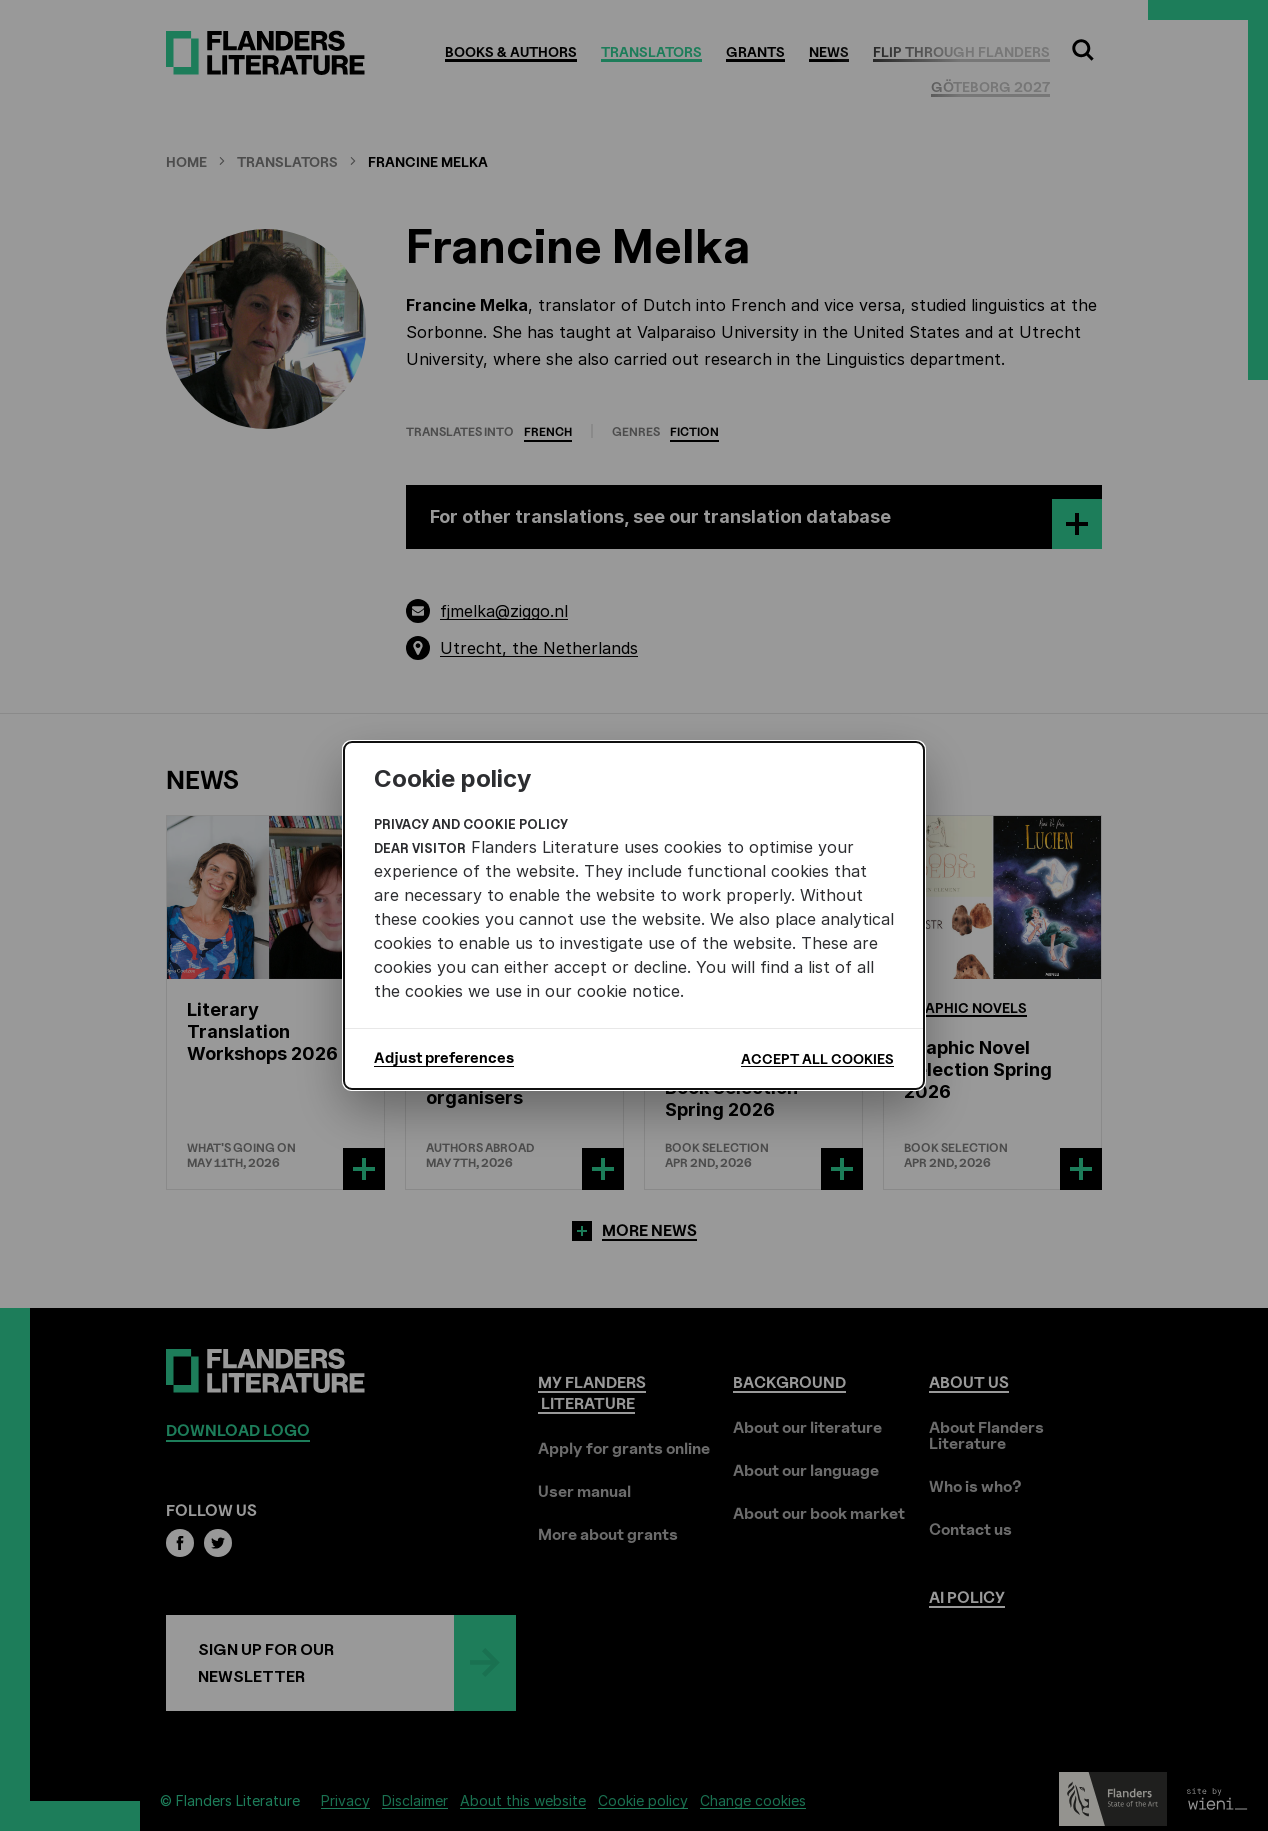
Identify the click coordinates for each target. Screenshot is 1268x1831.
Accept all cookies (817, 1058)
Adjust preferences (444, 1058)
